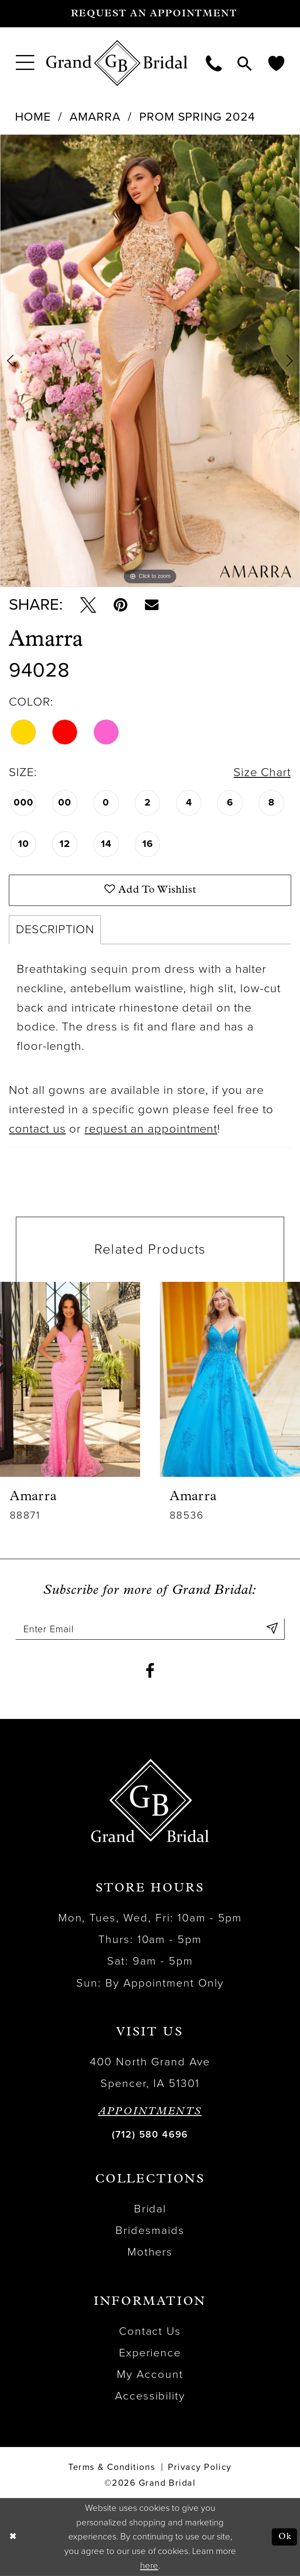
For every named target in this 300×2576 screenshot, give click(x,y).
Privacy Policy (200, 2467)
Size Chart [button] (261, 772)
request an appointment (151, 1129)
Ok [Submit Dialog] (284, 2536)
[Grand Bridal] (117, 63)
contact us (37, 1129)
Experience (150, 2352)
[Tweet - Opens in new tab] (88, 605)
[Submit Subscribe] (271, 1629)
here (149, 2565)
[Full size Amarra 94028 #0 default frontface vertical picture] (150, 361)
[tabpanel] (150, 361)
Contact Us (150, 2331)
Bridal (150, 2208)
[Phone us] (214, 62)
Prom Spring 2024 (197, 117)
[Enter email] (149, 1629)
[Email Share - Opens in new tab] (152, 604)
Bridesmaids (150, 2230)
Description (55, 929)
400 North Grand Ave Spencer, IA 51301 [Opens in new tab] (150, 2072)
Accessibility (150, 2396)
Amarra (95, 117)
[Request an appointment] (150, 13)
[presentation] (70, 1379)
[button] (25, 63)
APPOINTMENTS (150, 2112)
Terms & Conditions (111, 2467)
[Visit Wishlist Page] (276, 62)
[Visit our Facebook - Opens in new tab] (150, 1671)
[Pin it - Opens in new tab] (120, 605)
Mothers (150, 2252)
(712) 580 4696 (150, 2134)
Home (33, 117)
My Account (150, 2374)
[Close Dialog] (13, 2536)
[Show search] (245, 63)
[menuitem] (25, 63)
